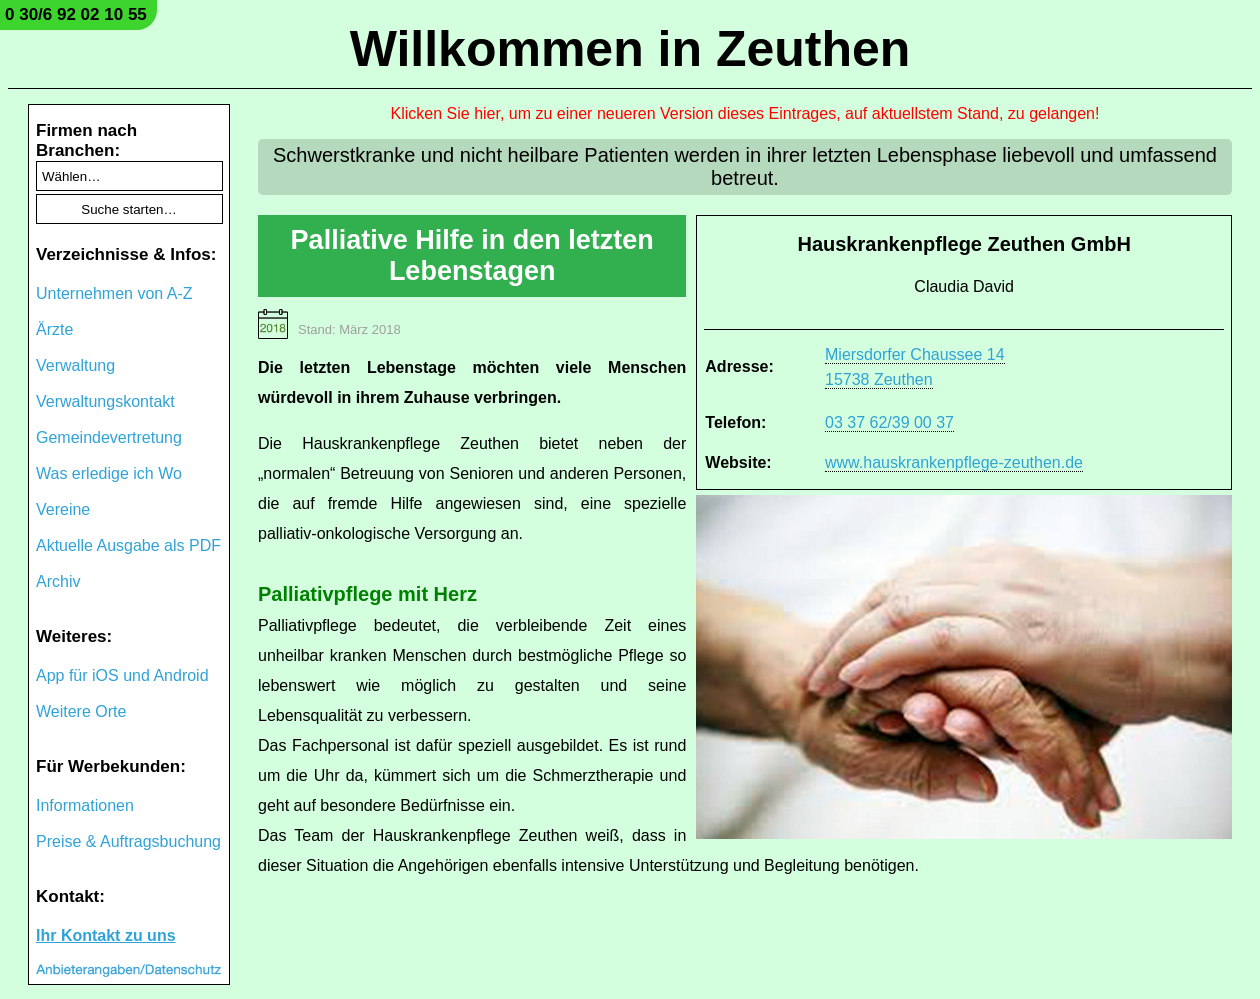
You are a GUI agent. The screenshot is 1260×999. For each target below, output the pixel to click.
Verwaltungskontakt (105, 401)
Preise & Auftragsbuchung (128, 841)
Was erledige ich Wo (109, 473)
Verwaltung (75, 365)
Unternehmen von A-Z (114, 293)
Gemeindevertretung (109, 437)
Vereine (63, 509)
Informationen (85, 805)
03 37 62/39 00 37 (889, 422)
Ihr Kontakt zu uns (106, 935)
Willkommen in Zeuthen (630, 49)
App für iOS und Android (122, 675)
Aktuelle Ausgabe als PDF (128, 545)
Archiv (58, 581)
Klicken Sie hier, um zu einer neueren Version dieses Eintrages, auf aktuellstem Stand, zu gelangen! (745, 113)
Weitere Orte (81, 711)
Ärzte (54, 329)
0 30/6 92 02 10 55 (76, 14)
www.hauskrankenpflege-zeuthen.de (954, 462)
